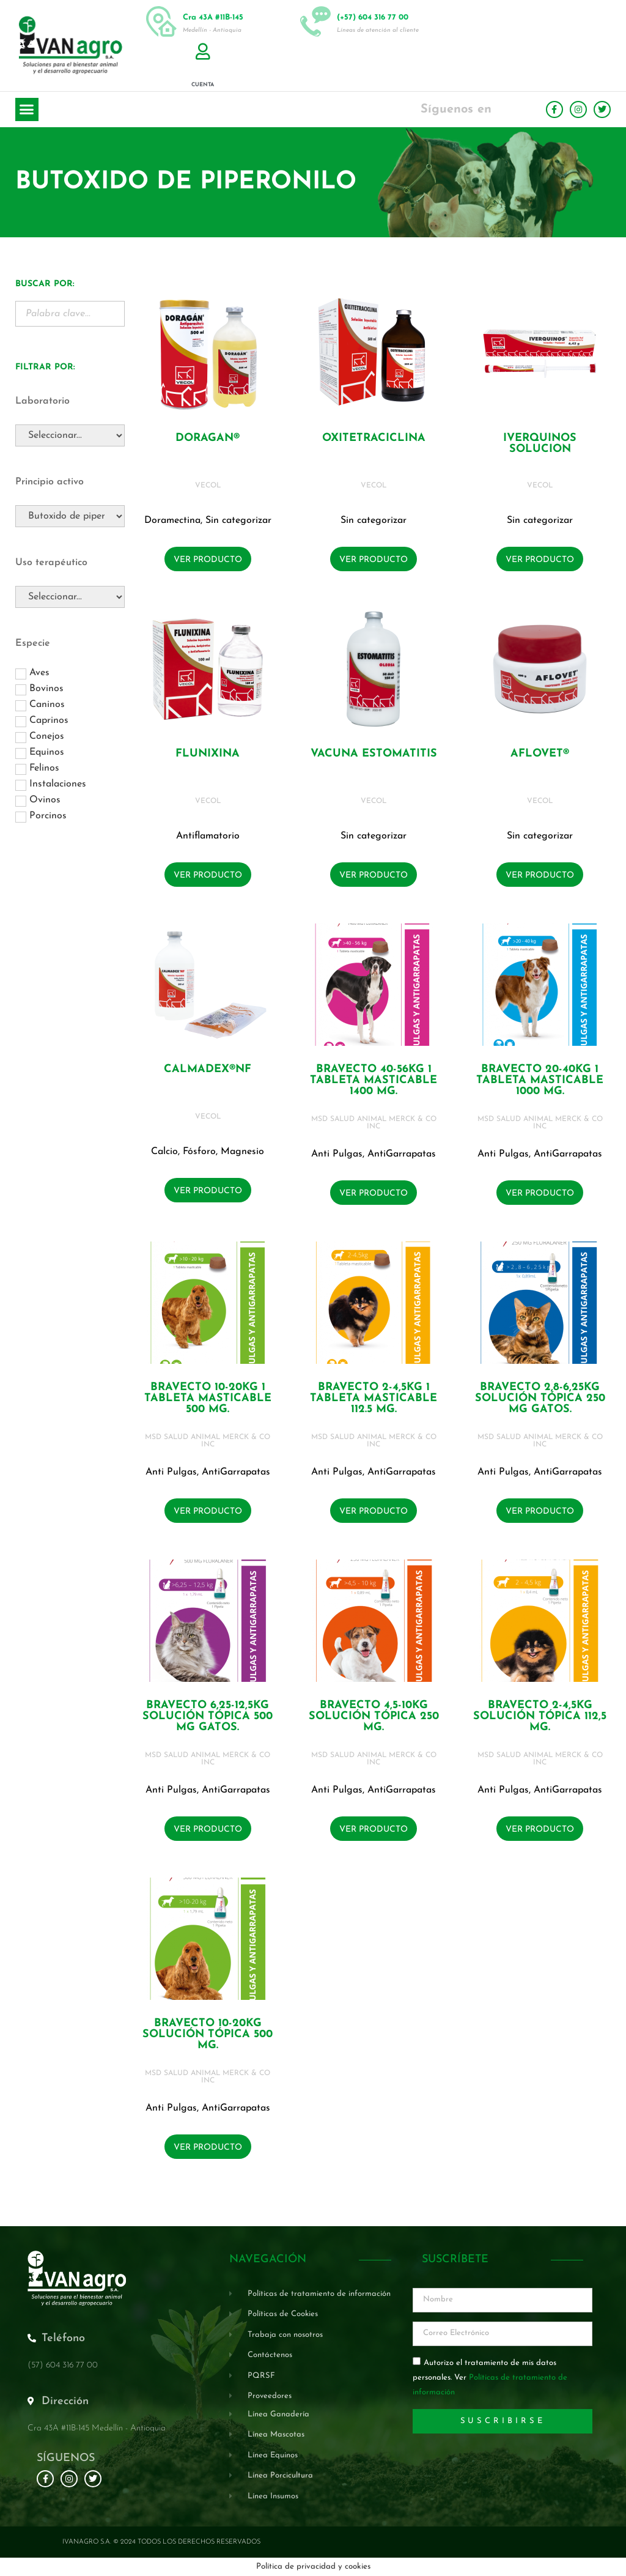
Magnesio (242, 1152)
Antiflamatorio (208, 836)
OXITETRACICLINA (373, 438)
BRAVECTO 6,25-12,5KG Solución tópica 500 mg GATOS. (207, 1716)
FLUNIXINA (207, 754)
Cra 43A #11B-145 (213, 17)
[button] (27, 109)
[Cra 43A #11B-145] (161, 21)
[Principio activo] (70, 516)
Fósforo (199, 1152)
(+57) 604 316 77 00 (372, 17)
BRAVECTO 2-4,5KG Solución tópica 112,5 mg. (539, 1716)
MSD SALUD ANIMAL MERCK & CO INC (373, 1123)
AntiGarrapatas (401, 1154)
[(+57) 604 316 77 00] (315, 21)
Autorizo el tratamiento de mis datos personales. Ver (490, 2377)
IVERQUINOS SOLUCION (539, 443)
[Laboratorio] (70, 435)
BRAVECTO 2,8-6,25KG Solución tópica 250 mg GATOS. (540, 1398)
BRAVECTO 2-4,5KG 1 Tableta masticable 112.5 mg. (373, 1398)
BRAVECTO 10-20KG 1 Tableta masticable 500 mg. (207, 1398)
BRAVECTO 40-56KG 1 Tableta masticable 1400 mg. (373, 1080)
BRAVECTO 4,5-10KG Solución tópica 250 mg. (374, 1716)
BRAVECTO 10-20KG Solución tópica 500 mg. (207, 2034)
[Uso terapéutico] (70, 597)
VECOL (208, 485)
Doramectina (172, 520)
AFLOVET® (539, 754)
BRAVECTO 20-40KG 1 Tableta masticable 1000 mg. (539, 1080)
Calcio (164, 1152)
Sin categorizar (238, 520)
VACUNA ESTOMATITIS (374, 754)
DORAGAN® (207, 438)
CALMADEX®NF (207, 1069)
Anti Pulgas (337, 1154)
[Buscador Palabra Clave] (70, 314)
